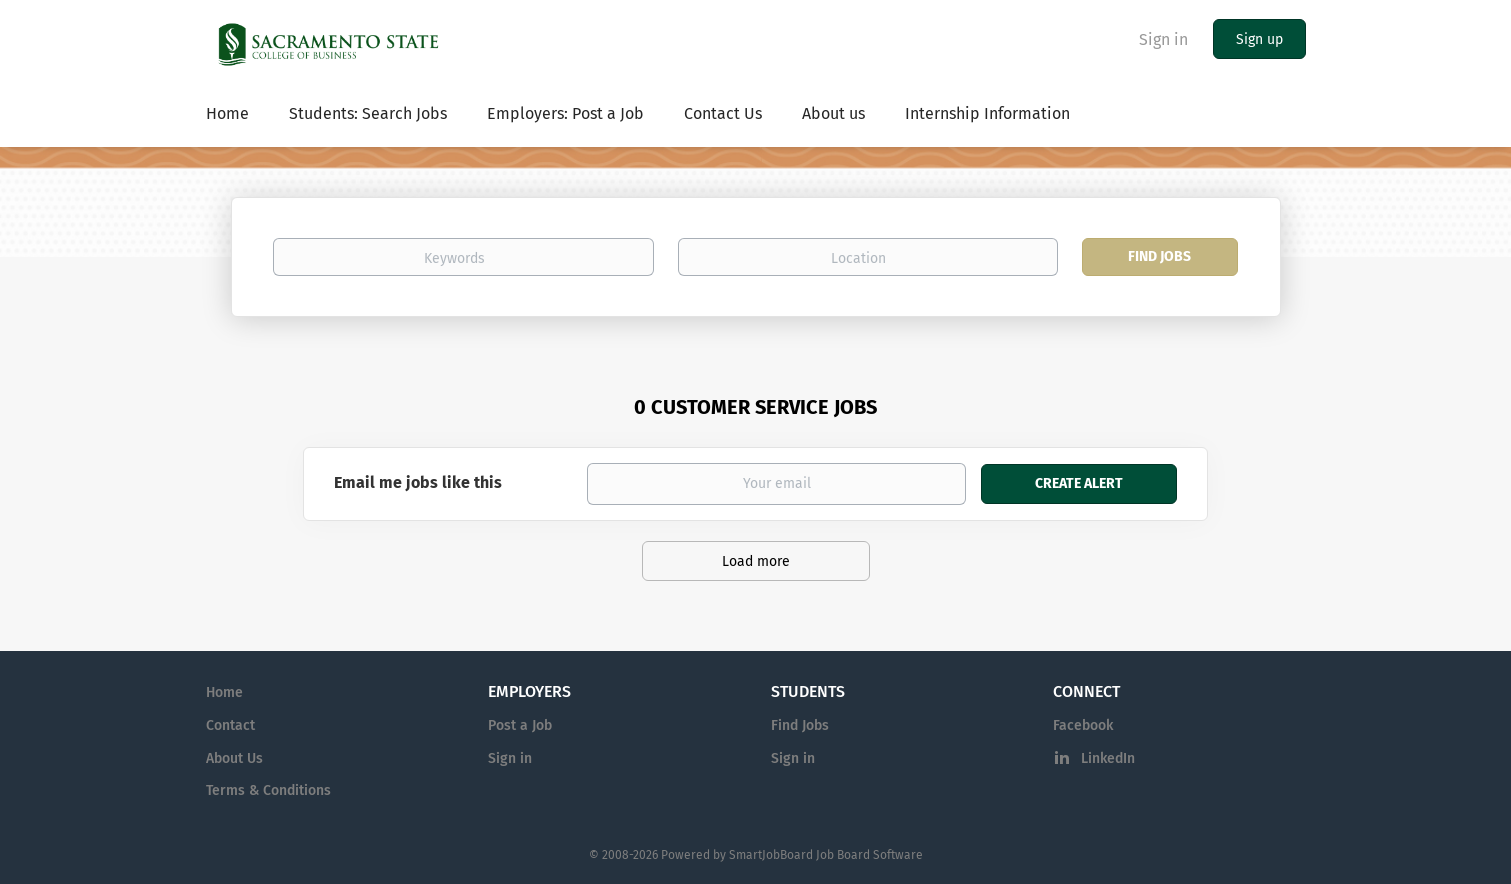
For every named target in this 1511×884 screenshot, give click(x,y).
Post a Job (520, 725)
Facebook (1083, 725)
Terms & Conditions (268, 790)
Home (224, 692)
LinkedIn (1108, 758)
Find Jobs (1159, 256)
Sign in (1163, 39)
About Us (234, 758)
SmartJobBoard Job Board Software (826, 855)
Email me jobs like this (418, 482)
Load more (756, 561)
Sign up (1259, 39)
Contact (230, 725)
